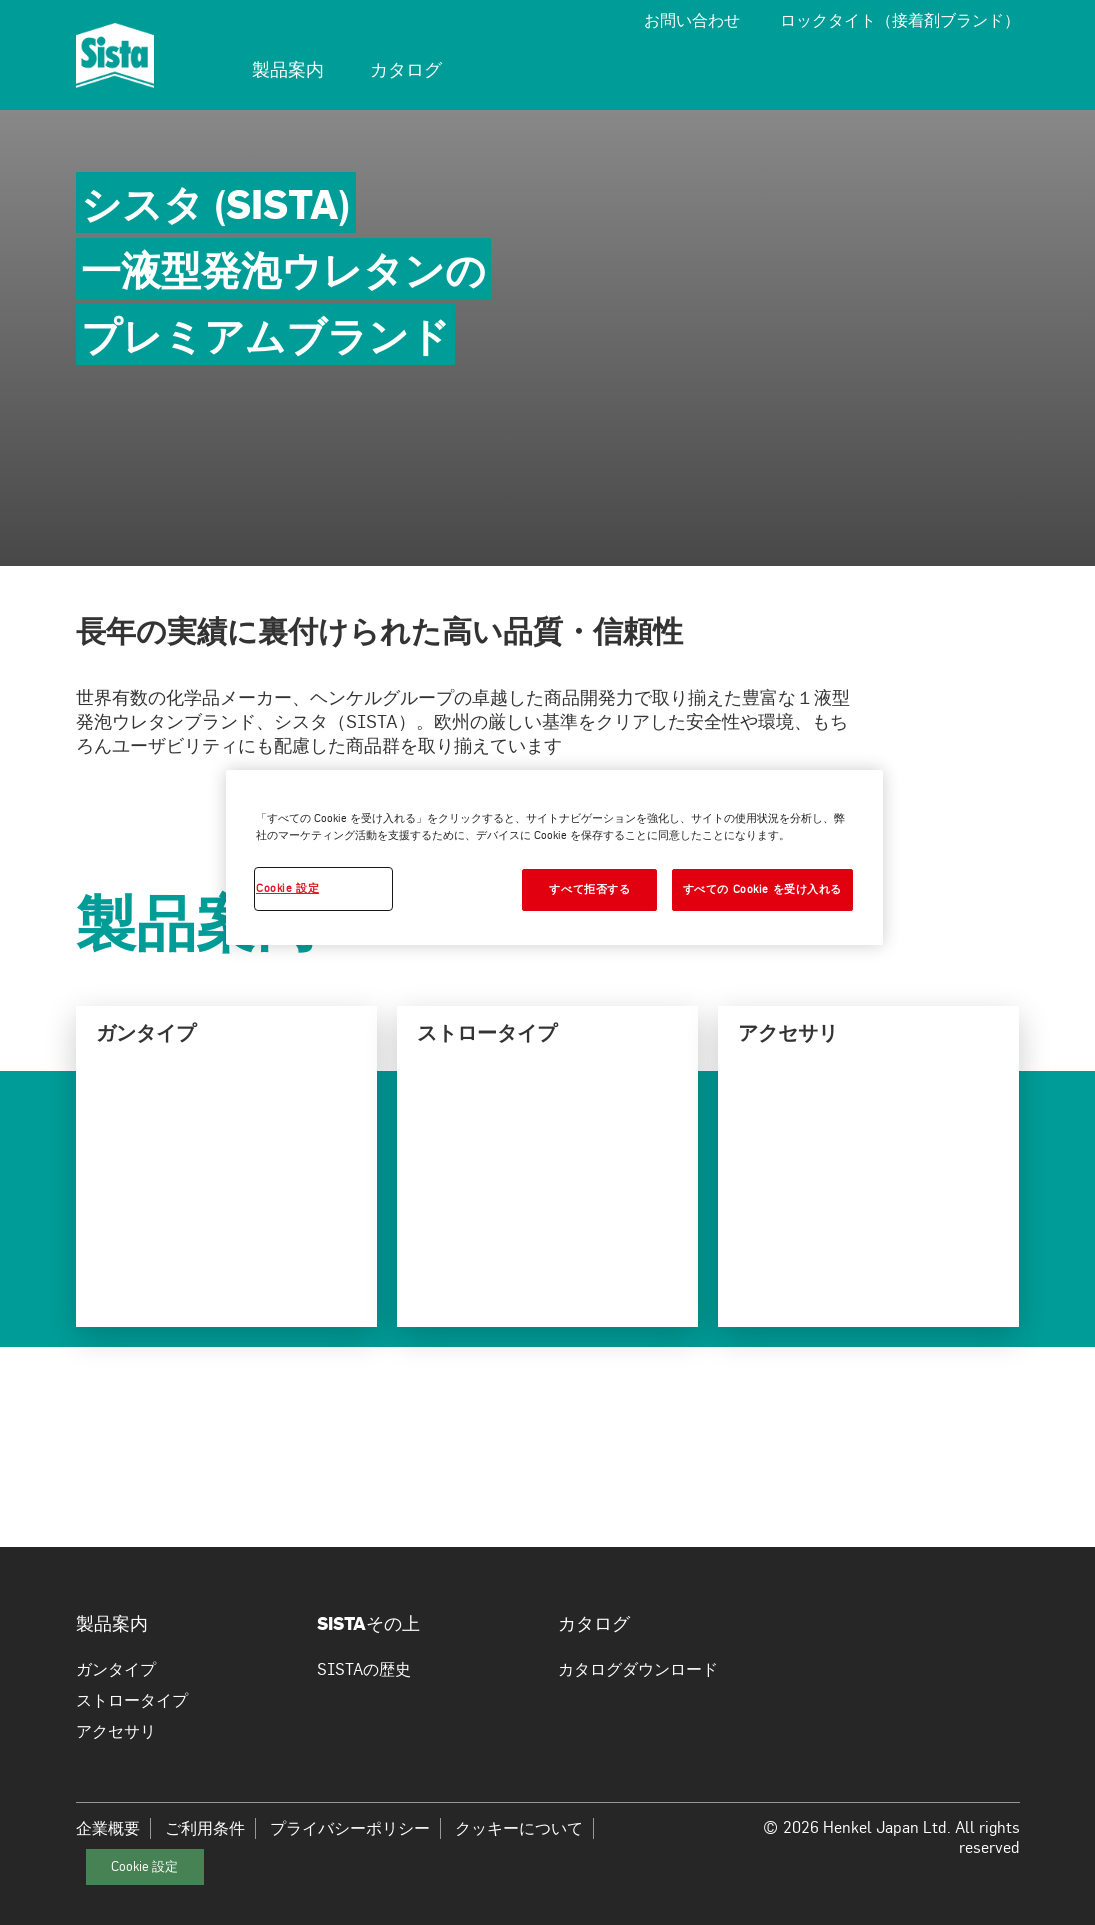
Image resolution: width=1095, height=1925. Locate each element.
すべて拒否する (589, 889)
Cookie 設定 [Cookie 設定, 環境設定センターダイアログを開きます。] (287, 888)
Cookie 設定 (144, 1866)
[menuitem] (288, 71)
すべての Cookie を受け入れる (762, 889)
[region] (554, 857)
